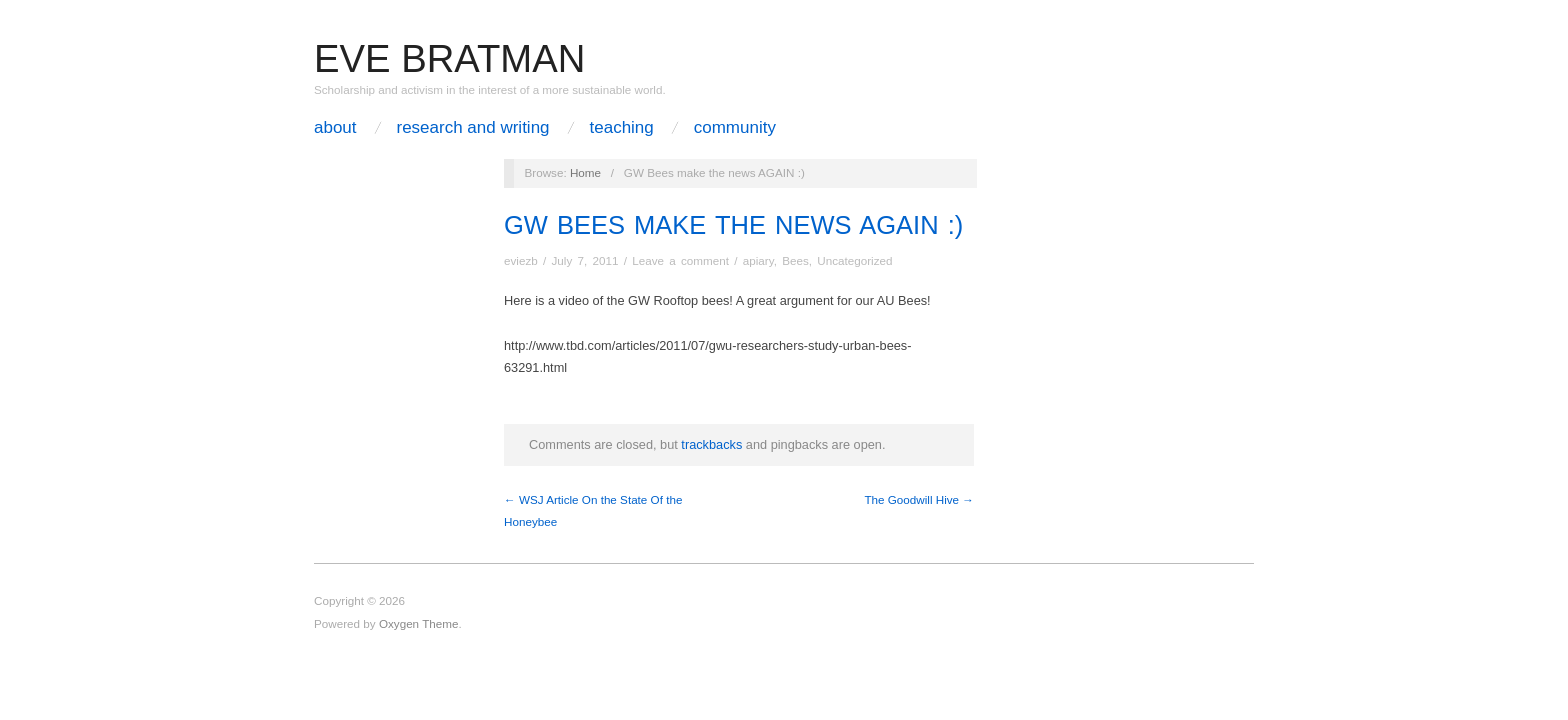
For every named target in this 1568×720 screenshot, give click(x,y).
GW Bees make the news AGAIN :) (733, 225)
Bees (795, 260)
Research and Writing (472, 127)
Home (585, 172)
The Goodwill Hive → (919, 499)
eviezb (521, 260)
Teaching (622, 127)
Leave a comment (680, 260)
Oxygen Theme (419, 623)
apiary (758, 260)
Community (735, 127)
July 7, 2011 (584, 260)
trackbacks (711, 444)
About (335, 127)
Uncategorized (854, 260)
